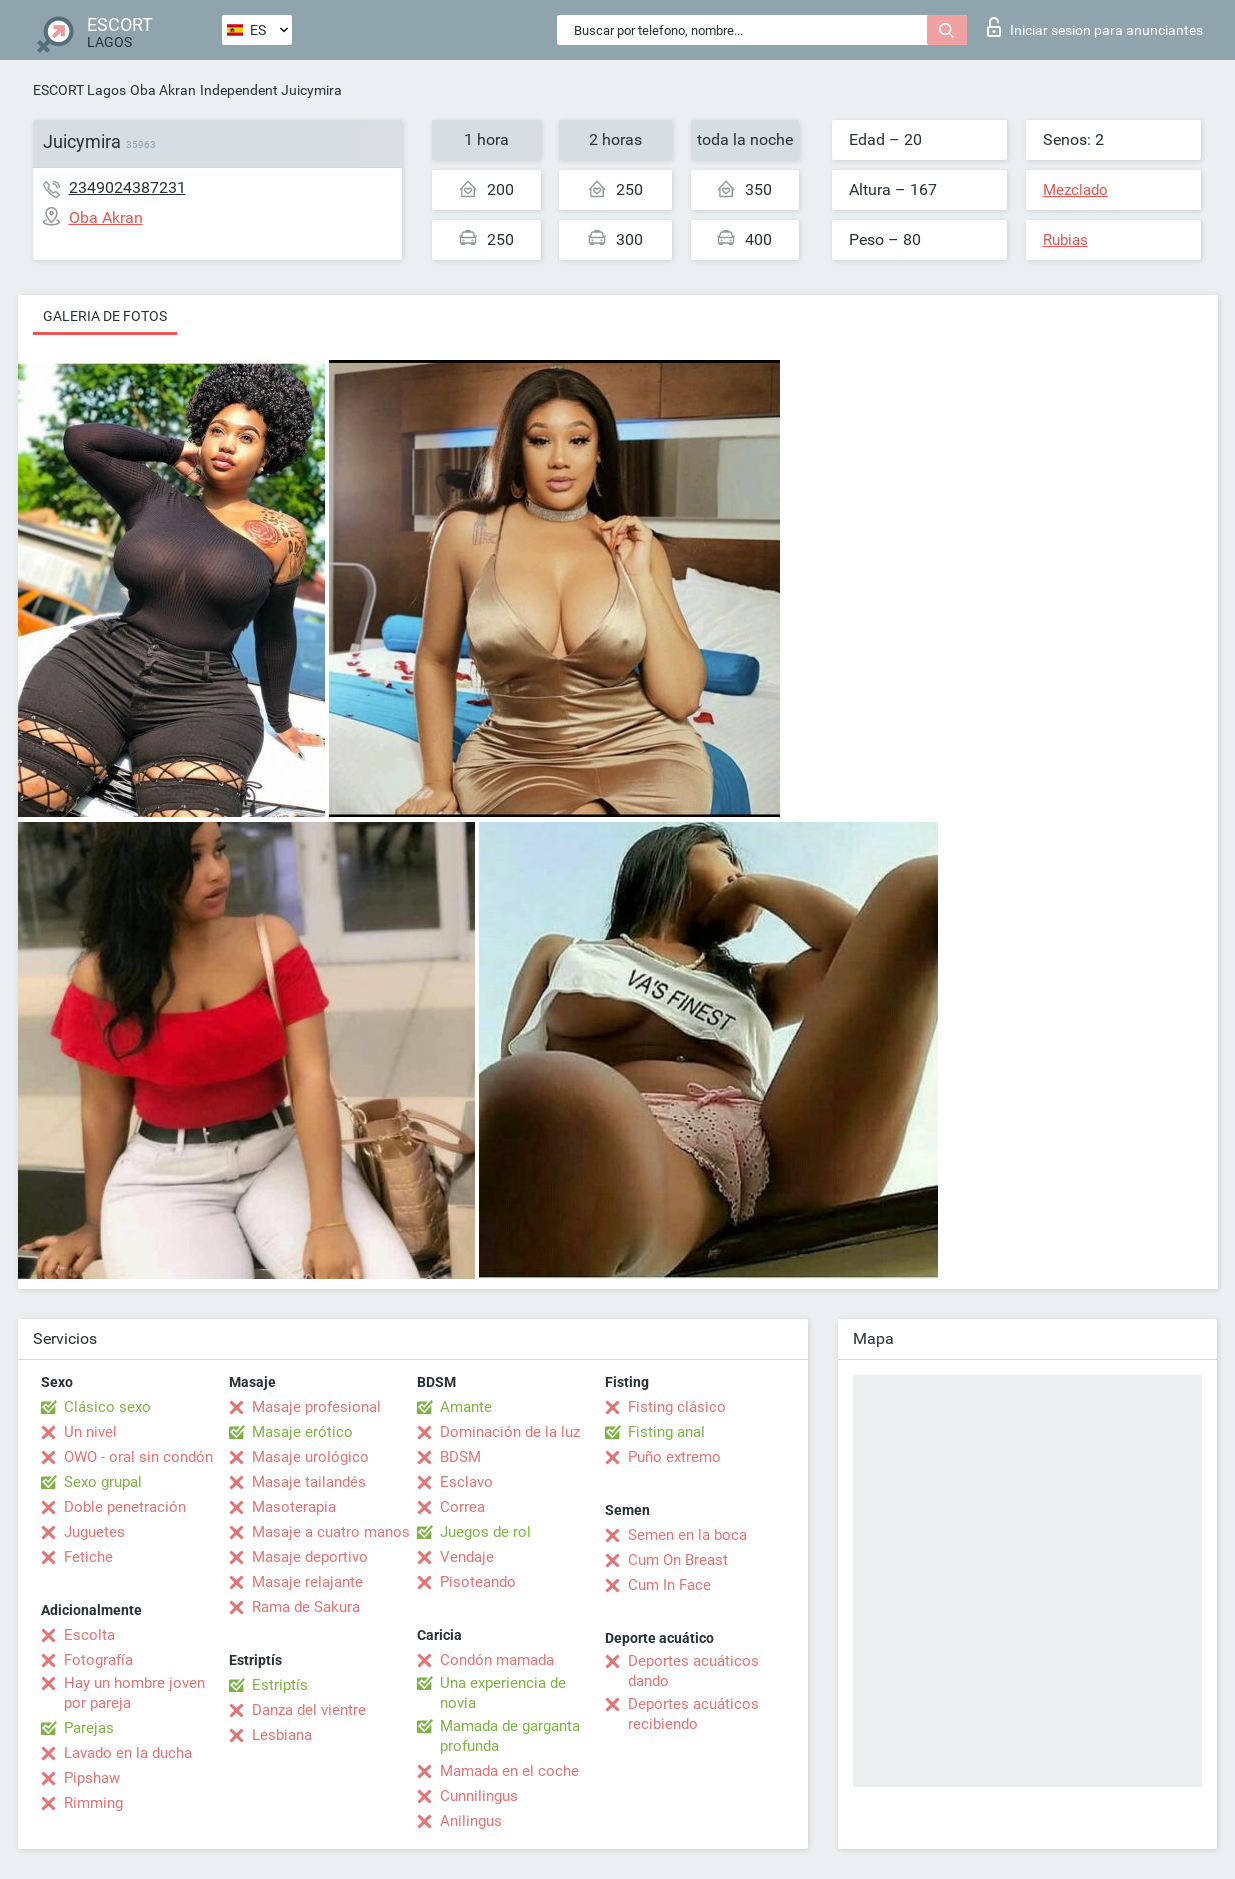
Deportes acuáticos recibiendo (693, 1714)
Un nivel (90, 1432)
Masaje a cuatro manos (331, 1532)
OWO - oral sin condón (138, 1457)
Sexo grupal (103, 1482)
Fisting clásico (677, 1407)
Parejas (89, 1728)
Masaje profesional (316, 1407)
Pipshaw (92, 1778)
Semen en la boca (687, 1535)
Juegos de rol (485, 1532)
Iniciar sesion (1095, 27)
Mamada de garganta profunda (510, 1736)
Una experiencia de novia (503, 1693)
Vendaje (467, 1557)
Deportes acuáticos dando (693, 1671)
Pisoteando (478, 1582)
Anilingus (471, 1821)
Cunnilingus (479, 1796)
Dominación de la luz (510, 1432)
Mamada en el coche (509, 1771)
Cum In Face (669, 1585)
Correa (462, 1507)
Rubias (1065, 240)
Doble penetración (125, 1507)
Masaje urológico (310, 1457)
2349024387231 (127, 187)
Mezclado (1075, 190)
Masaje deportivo (310, 1557)
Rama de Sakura (306, 1607)
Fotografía (98, 1660)
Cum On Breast (678, 1560)
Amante (466, 1407)
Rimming (93, 1803)
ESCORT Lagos (79, 90)
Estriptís (280, 1685)
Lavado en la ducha (128, 1753)
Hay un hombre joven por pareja (134, 1693)
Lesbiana (282, 1735)
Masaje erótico (302, 1432)
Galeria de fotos (105, 316)
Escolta (89, 1635)
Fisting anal (666, 1432)
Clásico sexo (107, 1407)
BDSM (460, 1457)
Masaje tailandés (309, 1482)
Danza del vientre (309, 1710)
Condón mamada (497, 1660)
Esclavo (466, 1482)
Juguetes (94, 1532)
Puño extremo (674, 1457)
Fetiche (88, 1557)
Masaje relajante (307, 1582)
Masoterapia (294, 1507)
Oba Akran (163, 90)
